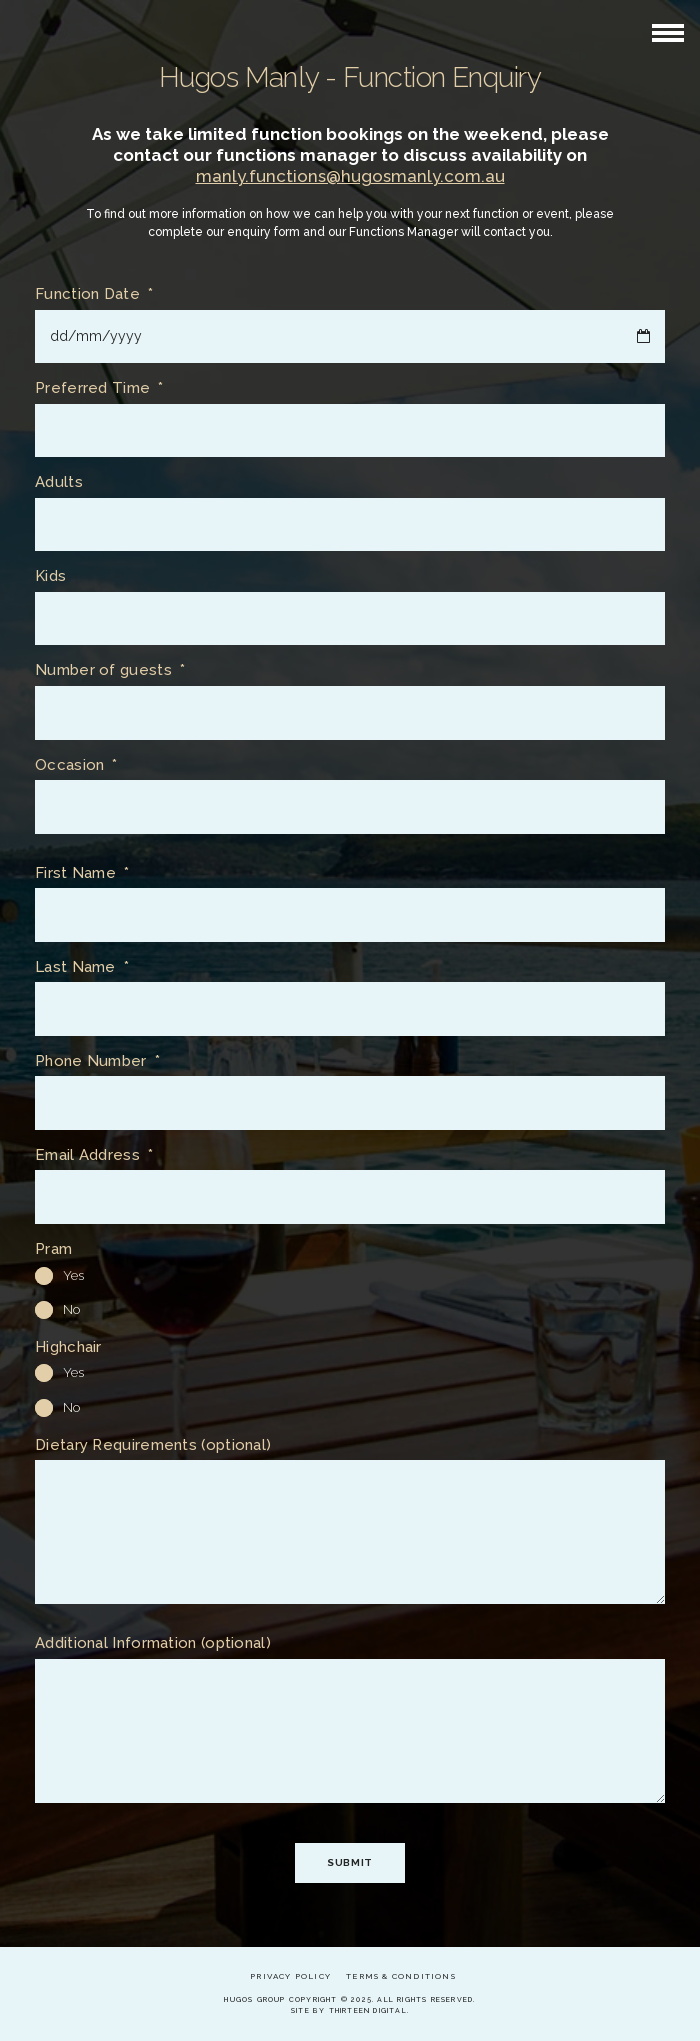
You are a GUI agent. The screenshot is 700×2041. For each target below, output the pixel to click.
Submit (350, 1862)
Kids (50, 576)
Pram (53, 1249)
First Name (82, 873)
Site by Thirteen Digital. (350, 2010)
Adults (59, 482)
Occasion (76, 765)
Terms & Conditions (401, 1976)
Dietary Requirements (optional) (153, 1445)
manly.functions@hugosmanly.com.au (350, 176)
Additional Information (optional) (153, 1643)
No (57, 1310)
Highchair (68, 1347)
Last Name (82, 967)
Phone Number (97, 1061)
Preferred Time (99, 388)
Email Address (94, 1155)
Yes (59, 1276)
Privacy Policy (290, 1976)
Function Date (94, 294)
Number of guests (110, 670)
